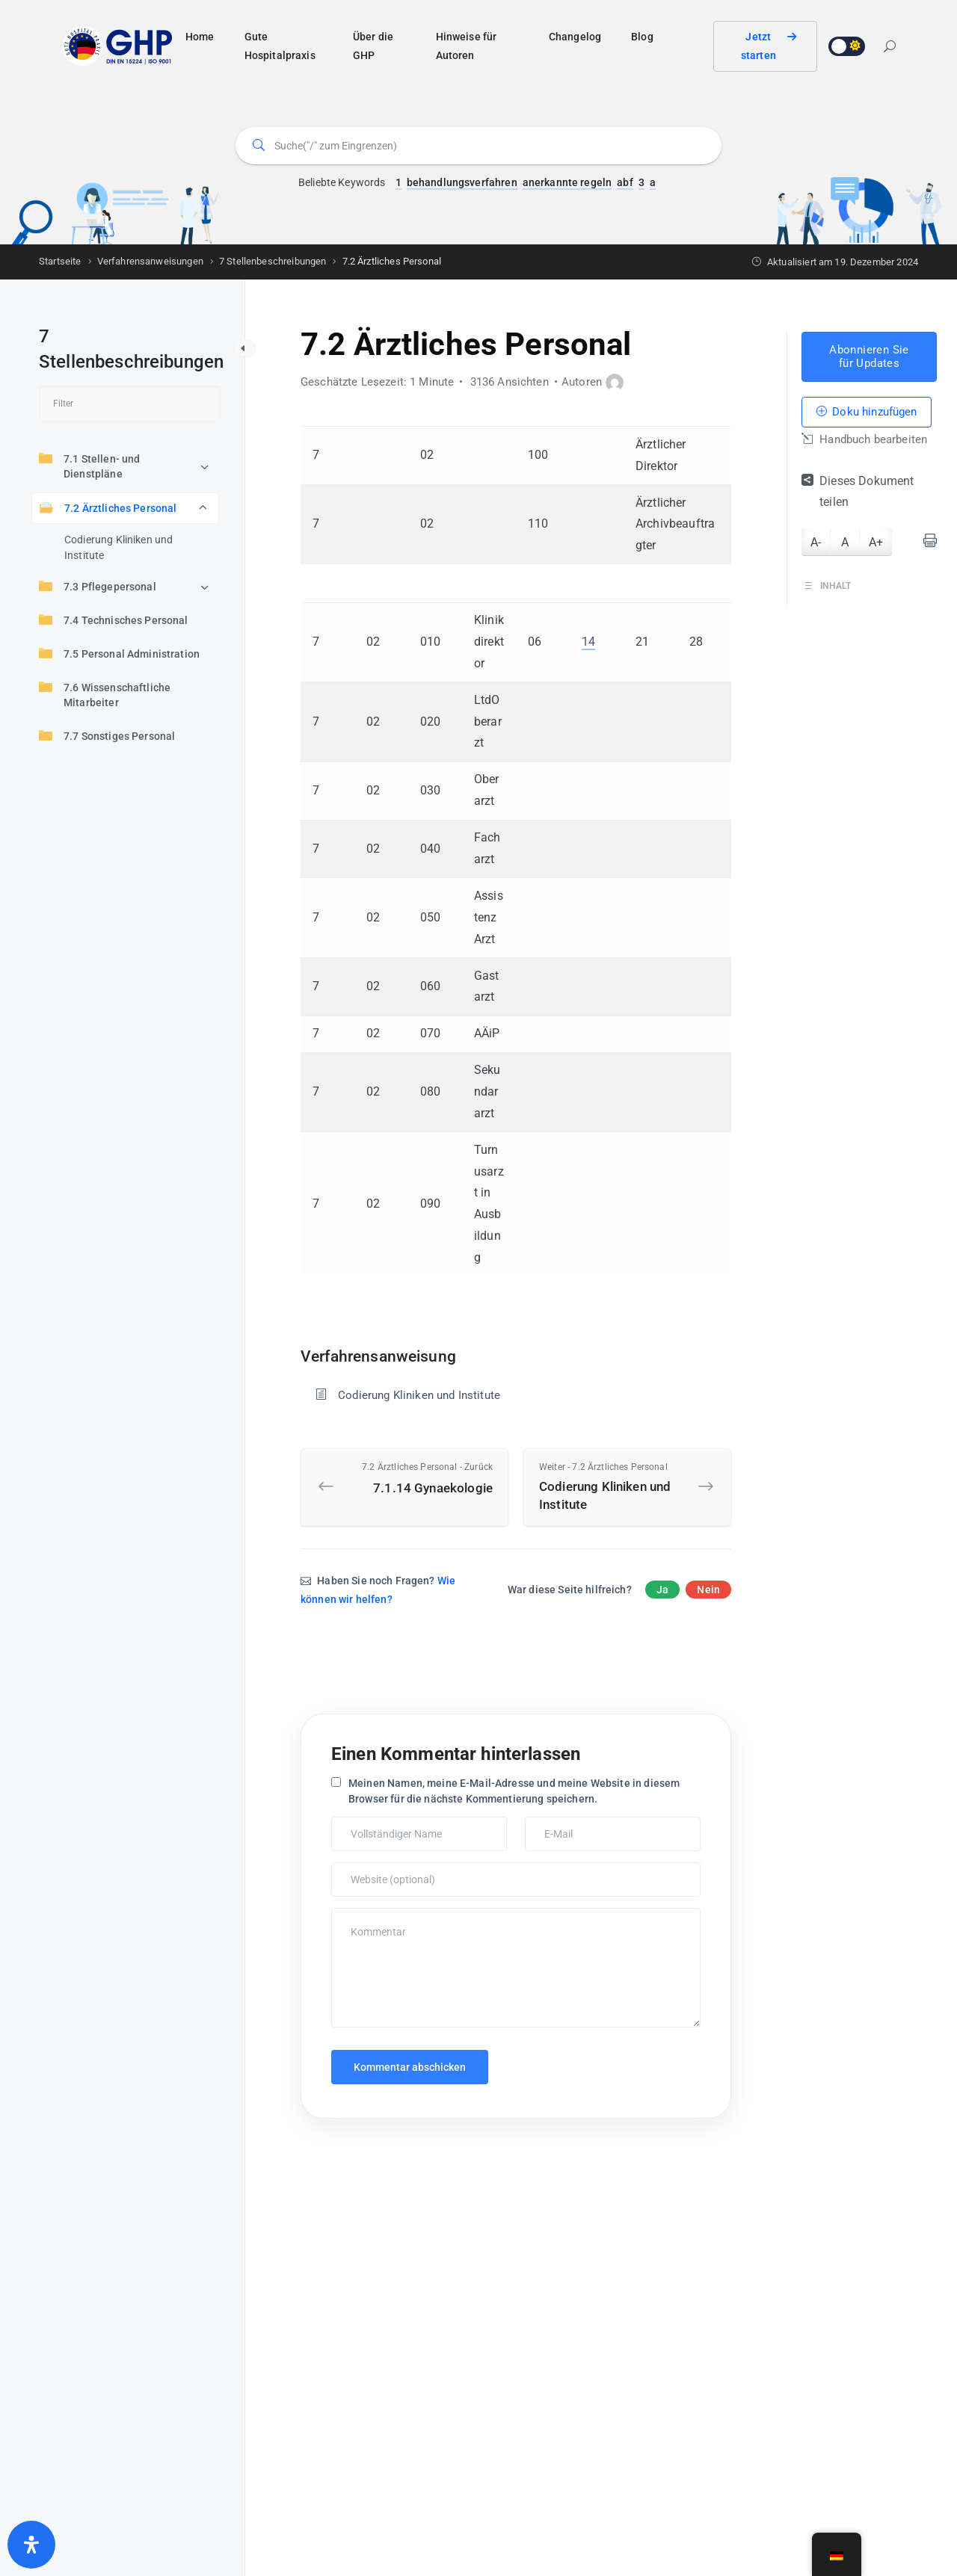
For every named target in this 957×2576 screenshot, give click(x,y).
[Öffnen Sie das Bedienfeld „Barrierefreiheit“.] (31, 2545)
